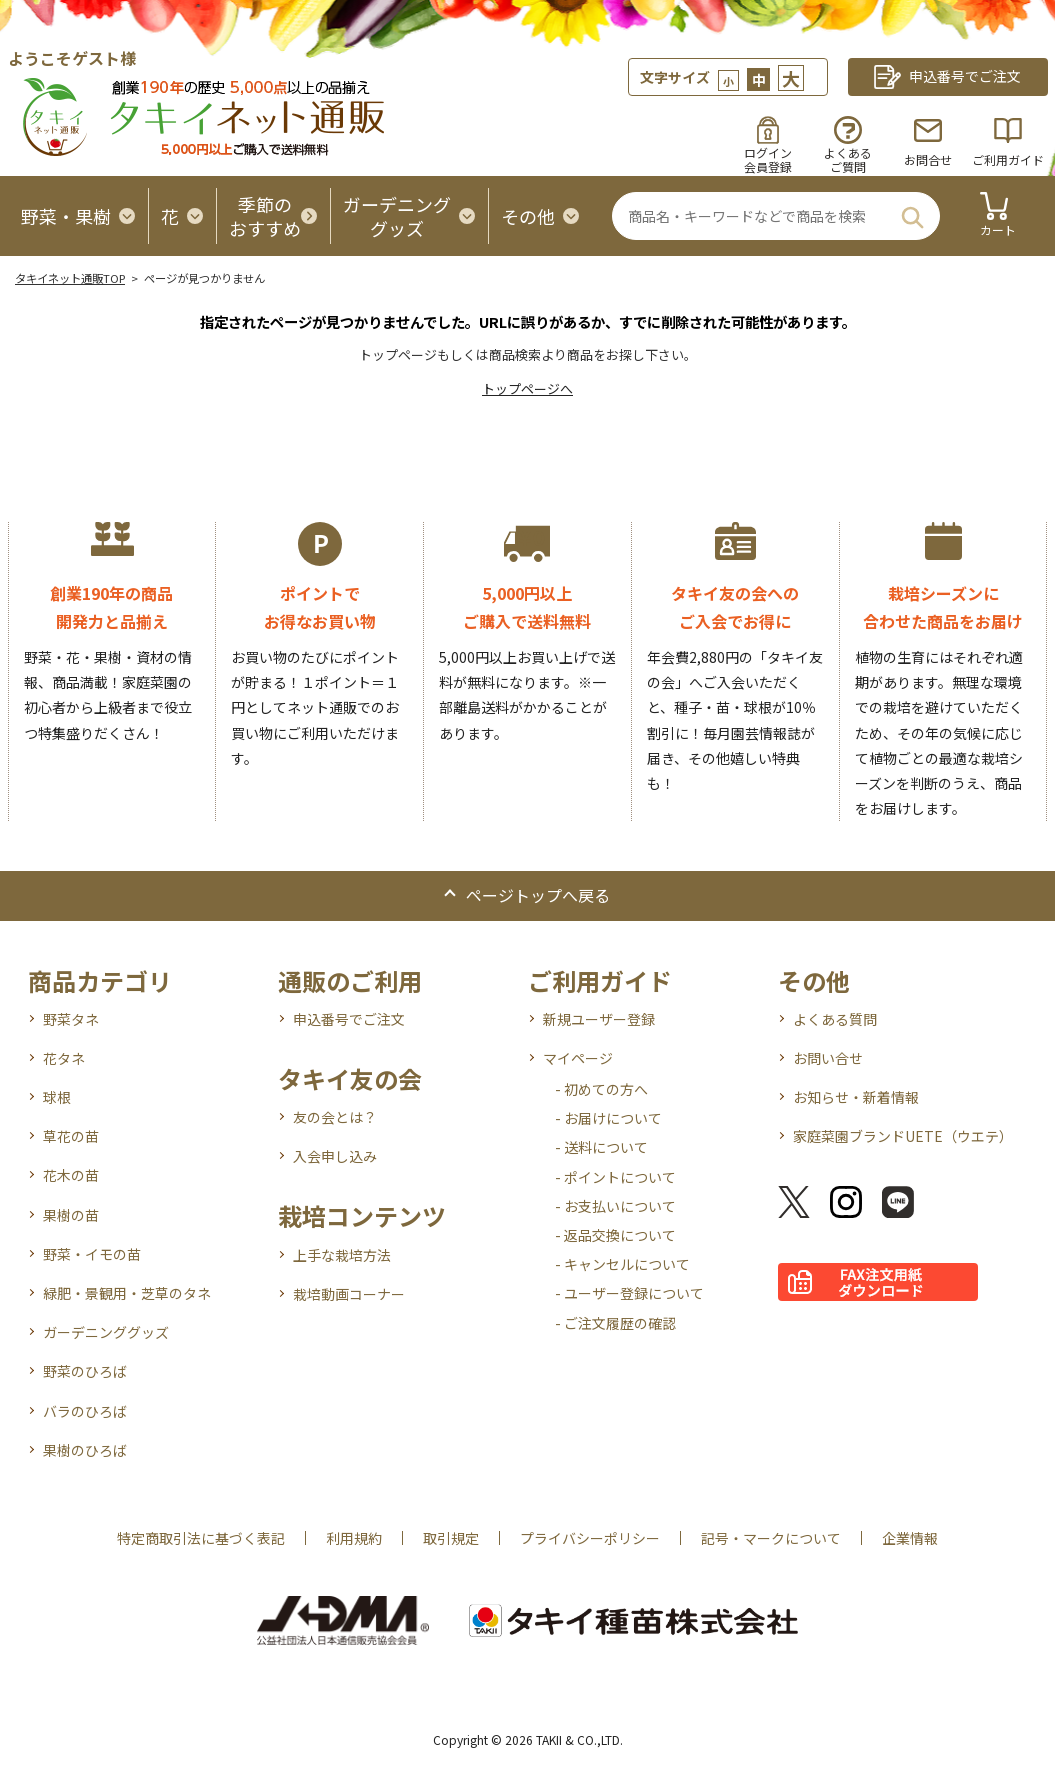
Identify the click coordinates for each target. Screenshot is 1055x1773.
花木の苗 (71, 1175)
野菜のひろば (85, 1371)
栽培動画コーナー (349, 1294)
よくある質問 (835, 1019)
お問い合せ (828, 1058)
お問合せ (928, 159)
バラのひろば (85, 1411)
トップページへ (527, 388)
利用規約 (354, 1538)
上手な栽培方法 (342, 1255)
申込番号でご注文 (349, 1019)
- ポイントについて (615, 1177)
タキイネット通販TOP (70, 278)
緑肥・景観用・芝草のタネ (127, 1293)
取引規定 (451, 1538)
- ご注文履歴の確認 (615, 1323)
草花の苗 (71, 1136)
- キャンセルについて (622, 1264)
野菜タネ (71, 1019)
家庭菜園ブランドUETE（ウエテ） (903, 1136)
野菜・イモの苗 (92, 1254)
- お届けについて (608, 1118)
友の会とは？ (335, 1117)
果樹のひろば (85, 1450)
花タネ (64, 1058)
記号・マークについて (771, 1538)
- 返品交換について (615, 1235)
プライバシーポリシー (590, 1538)
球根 (57, 1097)
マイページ (578, 1058)
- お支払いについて (615, 1206)
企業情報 (910, 1538)
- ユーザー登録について (629, 1293)
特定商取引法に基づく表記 (201, 1538)
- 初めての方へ (601, 1089)
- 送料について (601, 1147)
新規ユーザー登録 (599, 1019)
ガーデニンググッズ (106, 1332)
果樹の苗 (71, 1215)
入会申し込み (335, 1156)
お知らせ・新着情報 (856, 1097)
